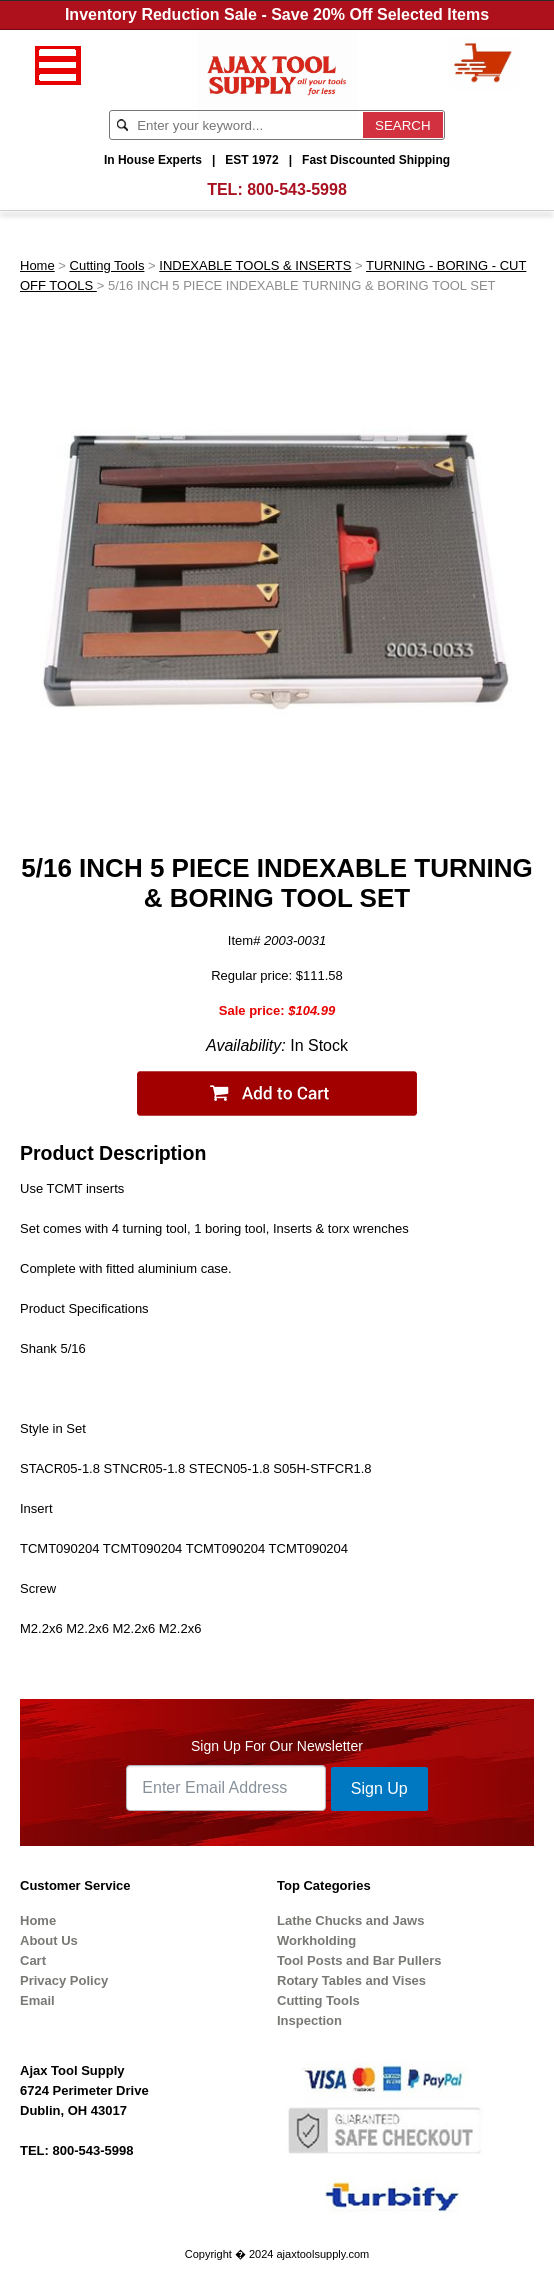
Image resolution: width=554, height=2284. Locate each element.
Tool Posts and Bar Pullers (359, 1960)
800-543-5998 (297, 189)
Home (37, 265)
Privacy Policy (64, 1980)
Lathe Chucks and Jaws (350, 1920)
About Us (49, 1940)
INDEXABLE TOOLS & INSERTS (255, 265)
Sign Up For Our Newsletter (277, 1746)
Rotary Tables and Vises (351, 1980)
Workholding (316, 1940)
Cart (33, 1960)
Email (37, 2000)
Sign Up (379, 1788)
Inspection (309, 2020)
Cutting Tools (107, 265)
